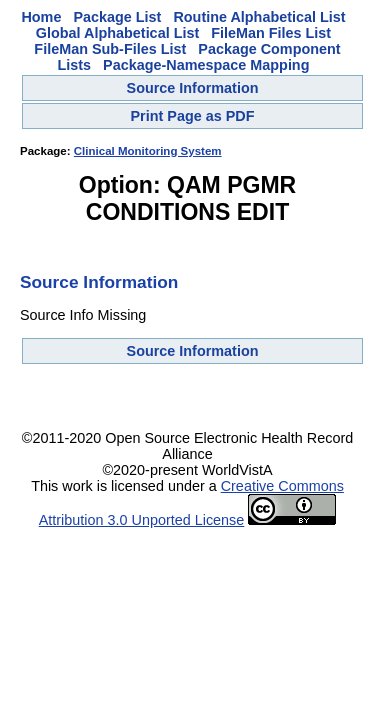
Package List (117, 17)
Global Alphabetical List (117, 33)
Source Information (193, 88)
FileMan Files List (271, 33)
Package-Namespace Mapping (206, 65)
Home (41, 17)
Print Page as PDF (193, 116)
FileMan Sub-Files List (110, 49)
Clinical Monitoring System (148, 151)
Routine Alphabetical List (259, 17)
